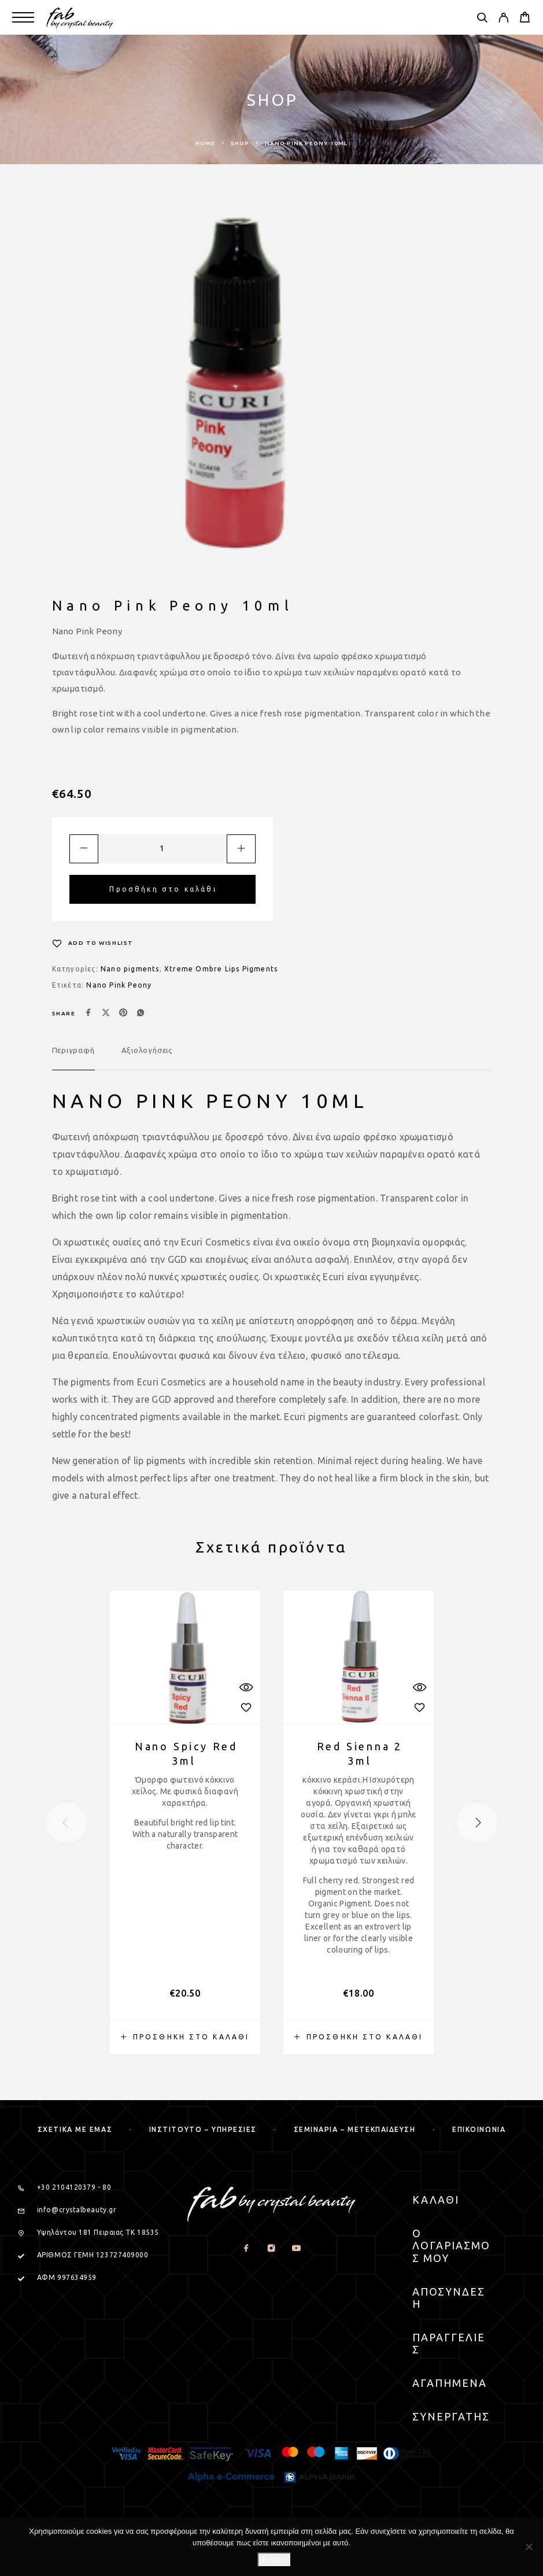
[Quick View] (245, 1687)
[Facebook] (246, 2248)
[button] (185, 2037)
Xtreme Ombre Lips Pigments (221, 969)
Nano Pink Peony (119, 985)
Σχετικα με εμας (75, 2129)
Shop (240, 143)
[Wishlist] (93, 943)
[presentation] (66, 1822)
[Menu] (23, 17)
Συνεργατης (451, 2416)
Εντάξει (274, 2559)
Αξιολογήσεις (146, 1050)
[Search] (482, 19)
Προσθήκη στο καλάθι (162, 889)
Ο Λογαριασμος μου (451, 2245)
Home (205, 143)
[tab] (73, 1057)
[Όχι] (528, 2546)
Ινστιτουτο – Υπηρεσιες (203, 2129)
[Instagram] (271, 2248)
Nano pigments (130, 969)
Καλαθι (435, 2199)
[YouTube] (296, 2248)
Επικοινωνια (478, 2129)
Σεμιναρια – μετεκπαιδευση (355, 2129)
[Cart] (525, 18)
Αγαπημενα (449, 2383)
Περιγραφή (73, 1050)
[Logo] (80, 17)
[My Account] (503, 19)
